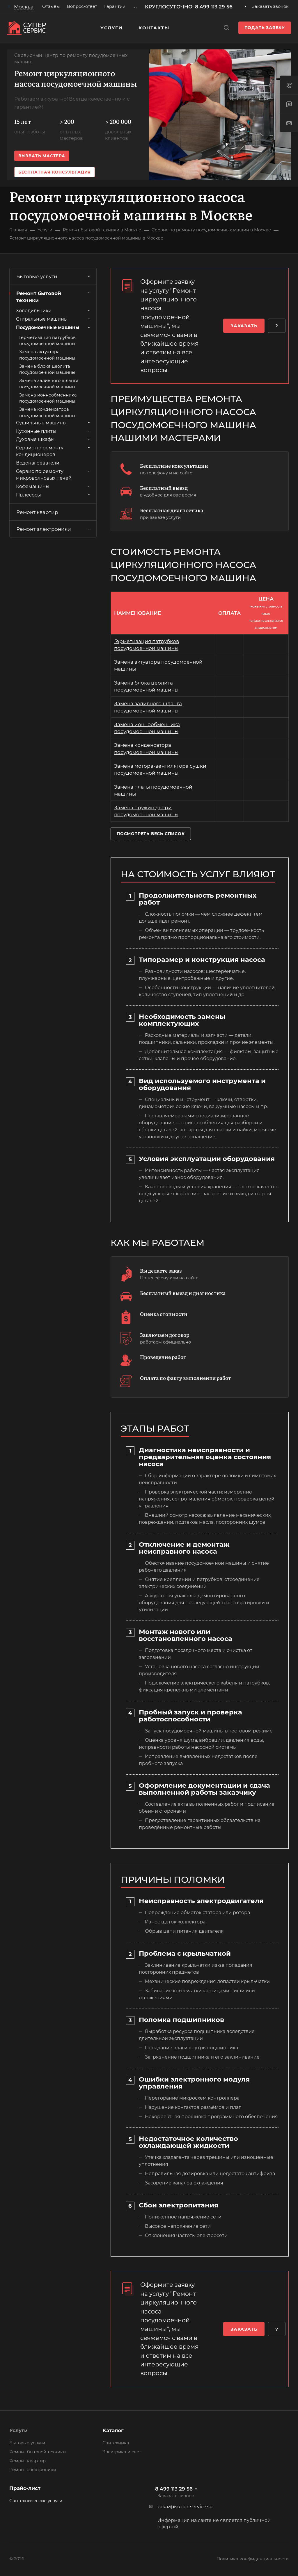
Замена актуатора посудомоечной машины (47, 355)
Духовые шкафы (53, 439)
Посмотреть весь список (151, 833)
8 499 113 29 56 (174, 2489)
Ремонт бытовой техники (53, 296)
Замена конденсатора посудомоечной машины (47, 412)
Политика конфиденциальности (253, 2558)
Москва (16, 11)
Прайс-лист (24, 2488)
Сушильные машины (53, 423)
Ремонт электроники (53, 529)
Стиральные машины (53, 319)
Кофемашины (53, 486)
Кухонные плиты (53, 431)
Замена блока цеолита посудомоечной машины (47, 369)
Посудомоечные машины (53, 327)
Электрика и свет (121, 2451)
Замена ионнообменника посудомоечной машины (48, 398)
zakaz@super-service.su (185, 2506)
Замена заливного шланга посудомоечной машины (49, 384)
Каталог (113, 2430)
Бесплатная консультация (54, 172)
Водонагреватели (37, 463)
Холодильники (53, 310)
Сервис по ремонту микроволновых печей (53, 475)
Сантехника (115, 2442)
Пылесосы (53, 495)
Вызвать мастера (41, 155)
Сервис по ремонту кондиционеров (53, 451)
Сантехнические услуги (35, 2500)
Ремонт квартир (37, 512)
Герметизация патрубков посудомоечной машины (47, 340)
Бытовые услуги (53, 276)
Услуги (18, 2430)
